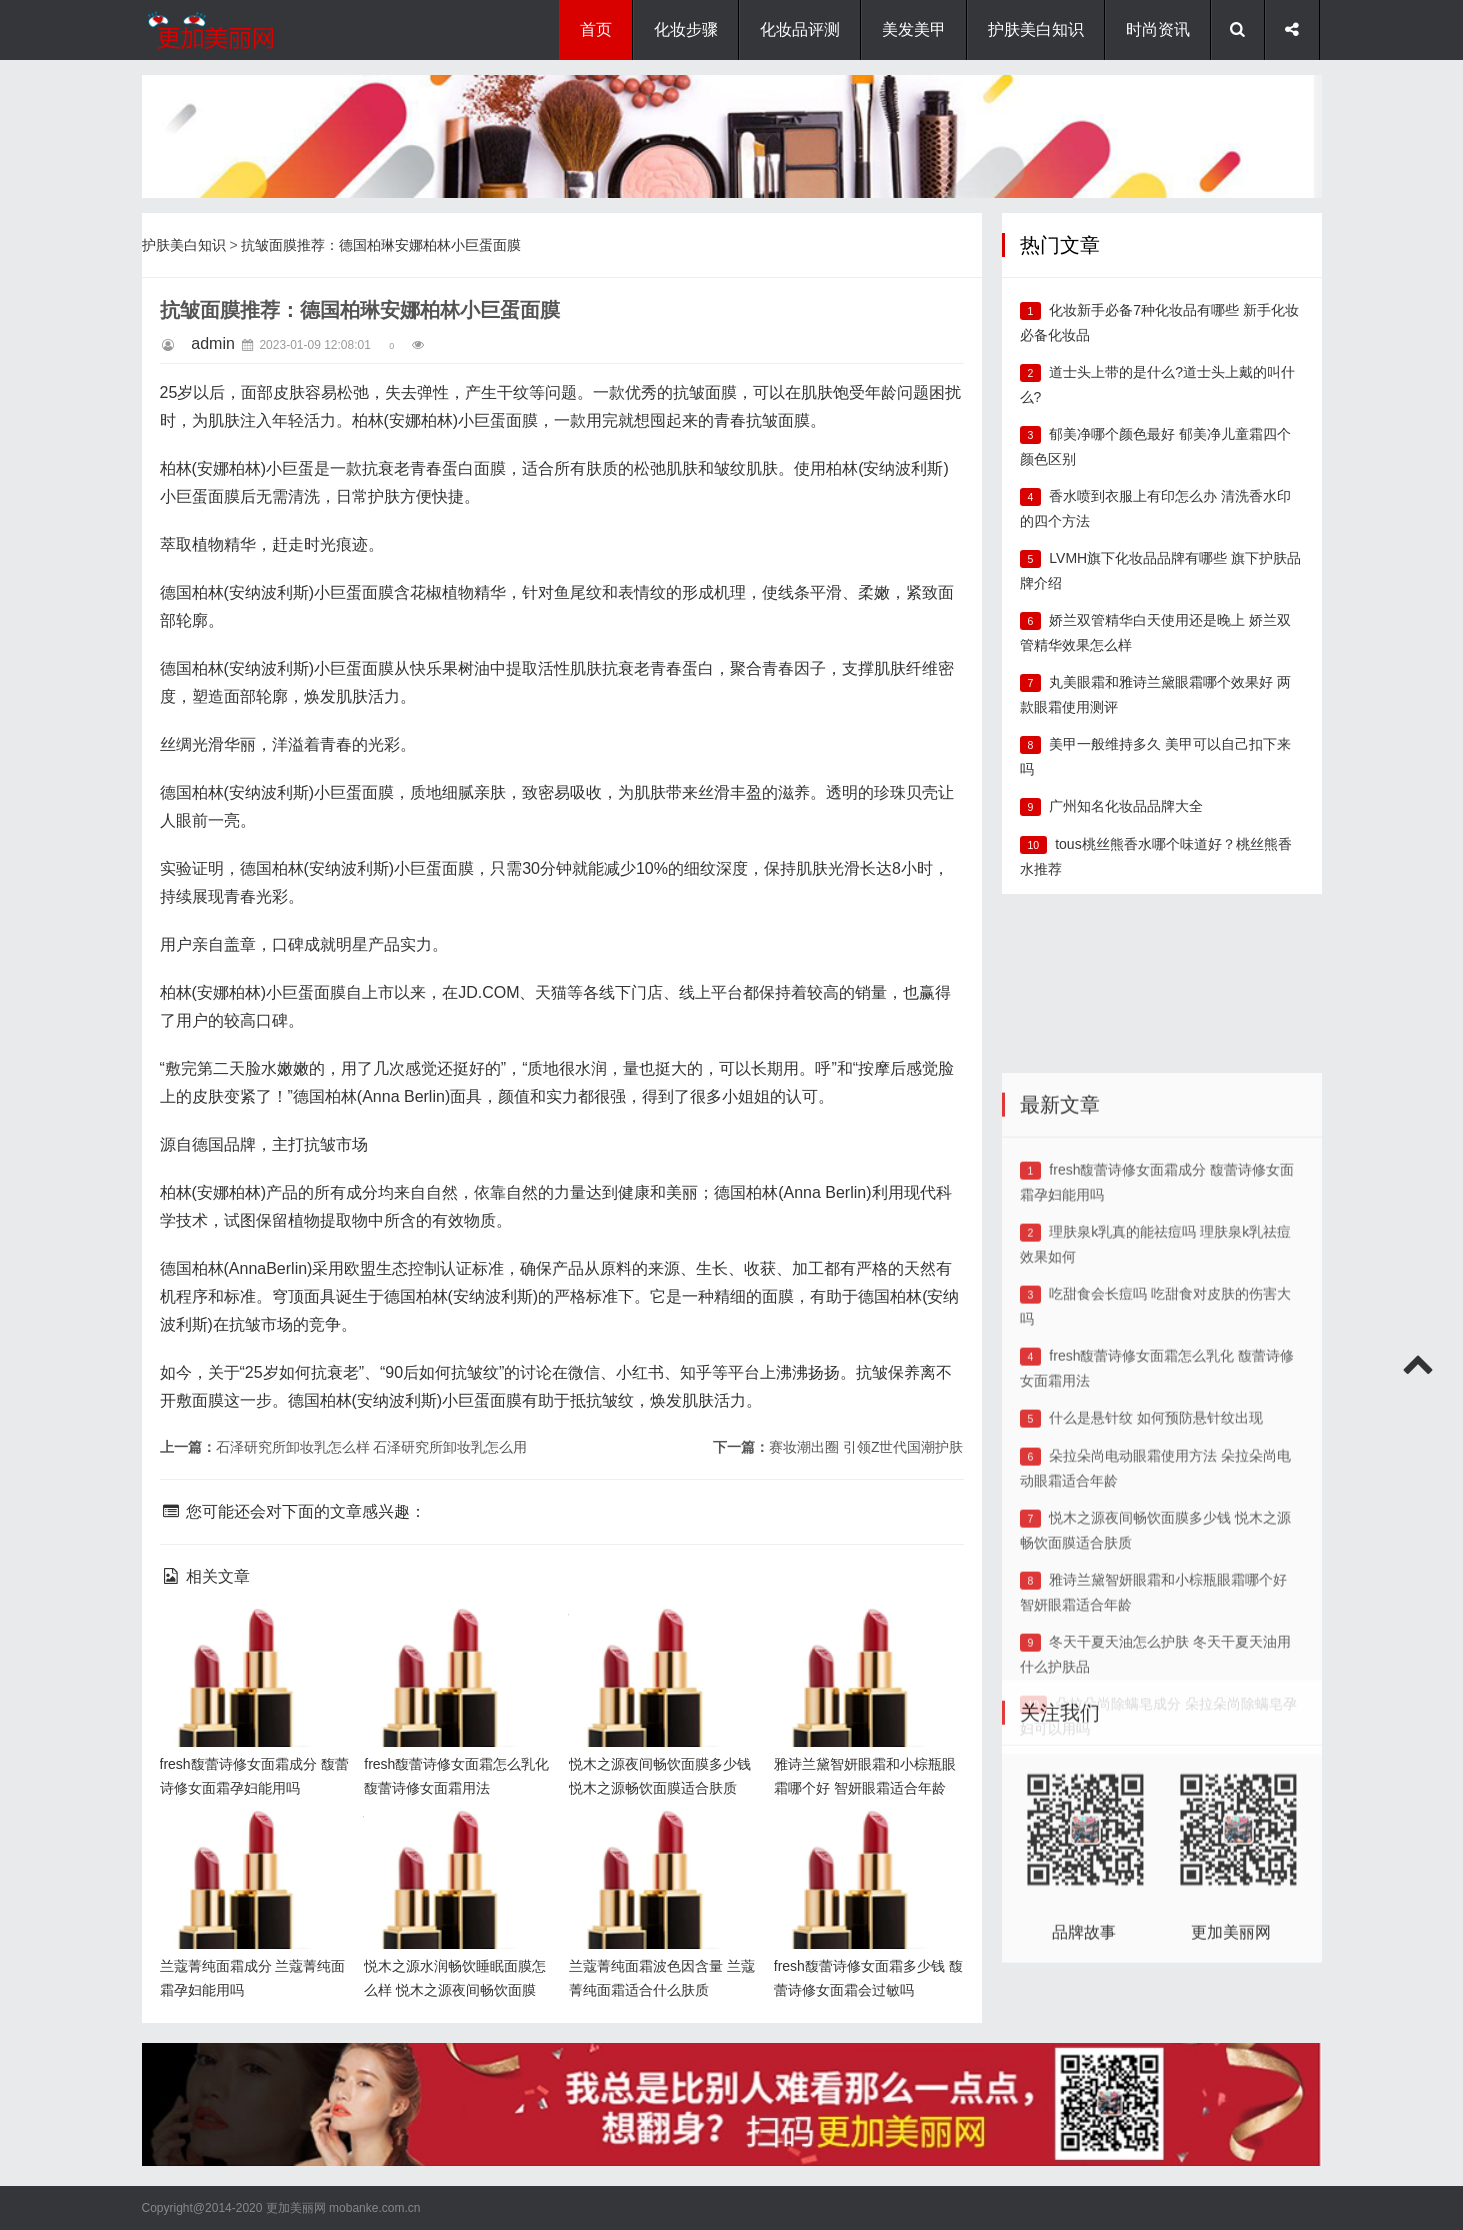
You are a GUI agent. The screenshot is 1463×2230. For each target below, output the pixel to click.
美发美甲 (914, 29)
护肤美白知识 (1036, 29)
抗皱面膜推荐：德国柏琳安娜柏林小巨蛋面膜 (381, 245)
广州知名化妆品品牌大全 (1126, 806)
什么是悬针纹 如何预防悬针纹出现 (1156, 1613)
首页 (596, 29)
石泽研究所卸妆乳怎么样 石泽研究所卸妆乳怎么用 (372, 1447)
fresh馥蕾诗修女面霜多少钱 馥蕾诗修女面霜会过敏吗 (864, 1841)
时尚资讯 (1158, 29)
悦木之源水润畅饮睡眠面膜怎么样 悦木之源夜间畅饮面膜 (454, 1841)
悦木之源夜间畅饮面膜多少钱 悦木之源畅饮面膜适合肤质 (659, 1639)
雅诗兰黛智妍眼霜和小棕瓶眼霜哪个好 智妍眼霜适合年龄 (864, 1639)
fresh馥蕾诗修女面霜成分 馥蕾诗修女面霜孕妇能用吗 (250, 1639)
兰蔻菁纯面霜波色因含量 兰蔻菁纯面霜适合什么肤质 (657, 1841)
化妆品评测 (800, 29)
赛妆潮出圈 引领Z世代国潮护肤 (866, 1447)
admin (213, 343)
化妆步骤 (686, 29)
